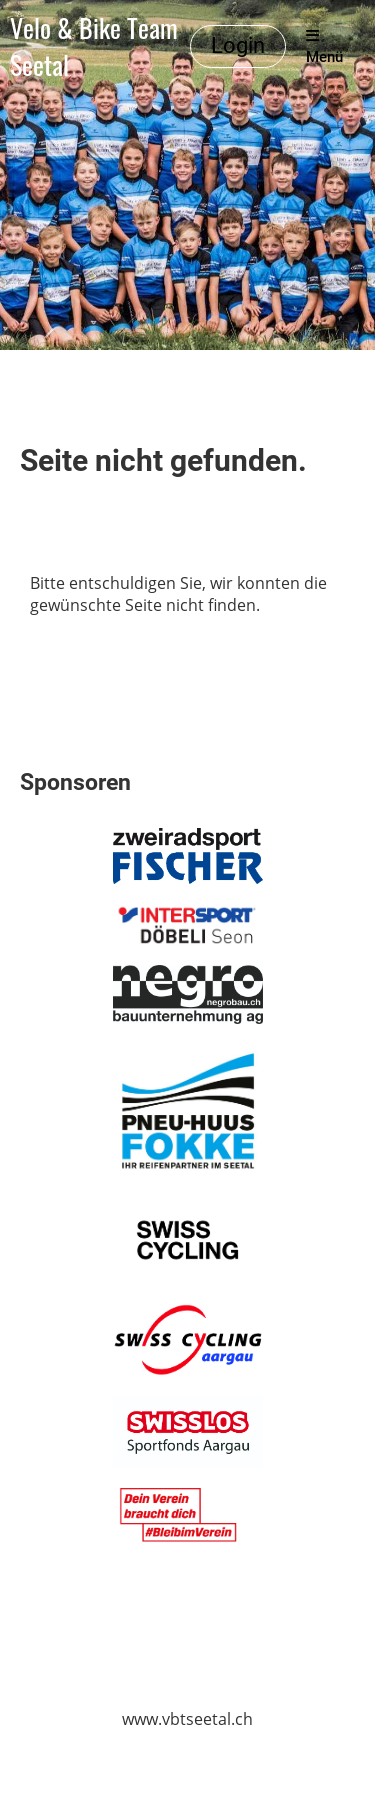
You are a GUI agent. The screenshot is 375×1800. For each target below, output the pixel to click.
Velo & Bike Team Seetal (94, 47)
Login (238, 45)
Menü (324, 47)
